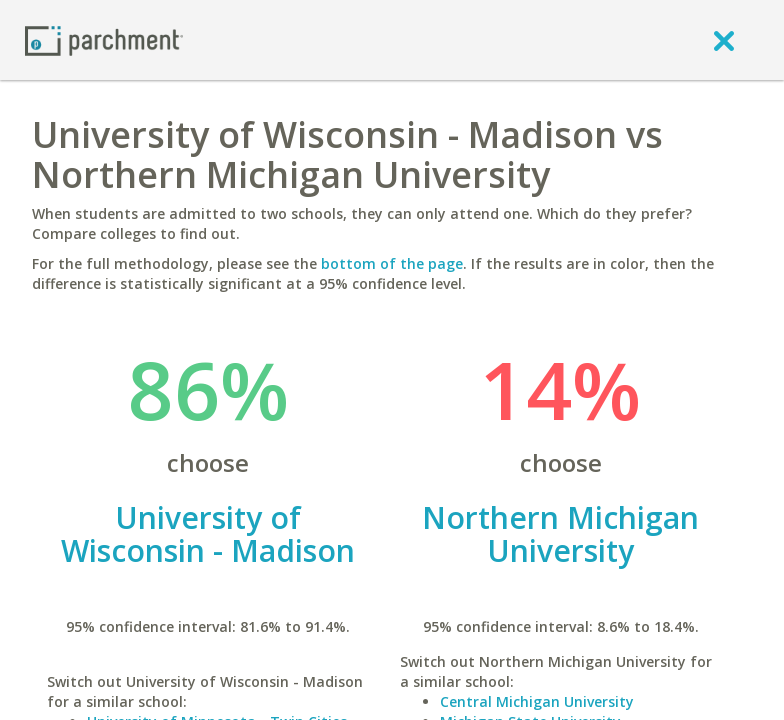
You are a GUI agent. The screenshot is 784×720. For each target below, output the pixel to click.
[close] (724, 40)
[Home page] (104, 39)
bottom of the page (392, 263)
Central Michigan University (537, 701)
